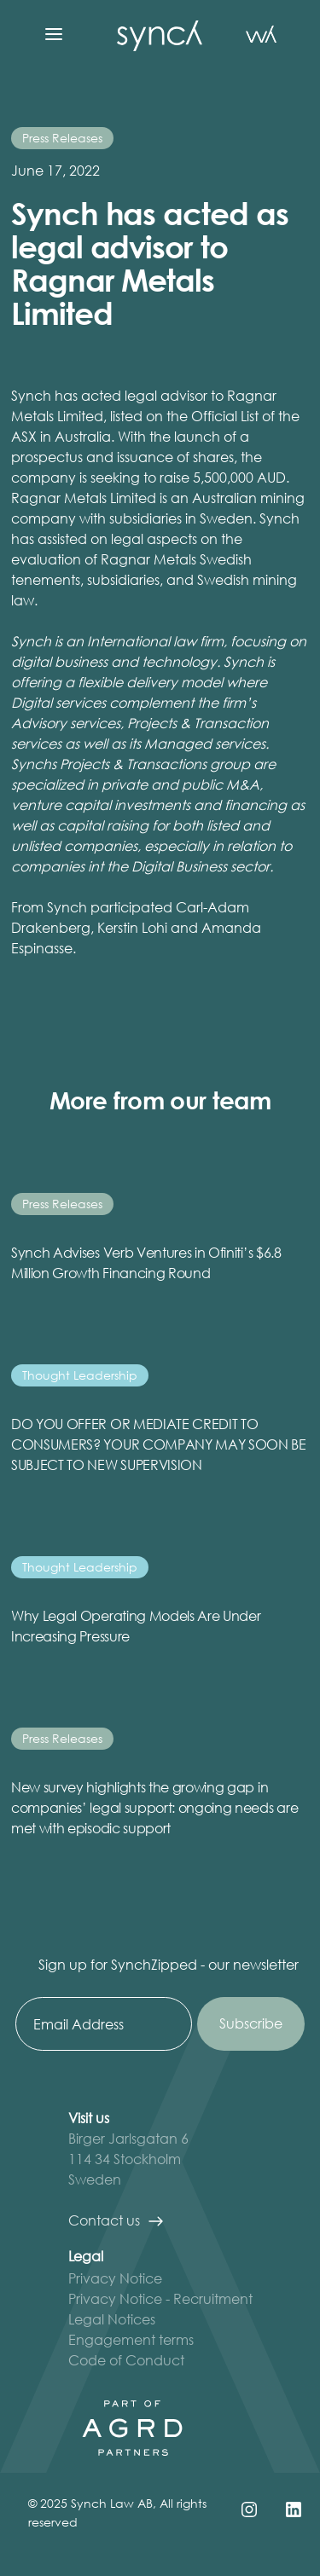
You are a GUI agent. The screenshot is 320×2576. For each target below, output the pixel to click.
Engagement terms (131, 2339)
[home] (155, 34)
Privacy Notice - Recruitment (160, 2298)
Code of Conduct (126, 2360)
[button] (54, 34)
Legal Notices (111, 2319)
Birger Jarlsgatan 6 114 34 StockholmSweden (128, 2158)
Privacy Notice (115, 2278)
